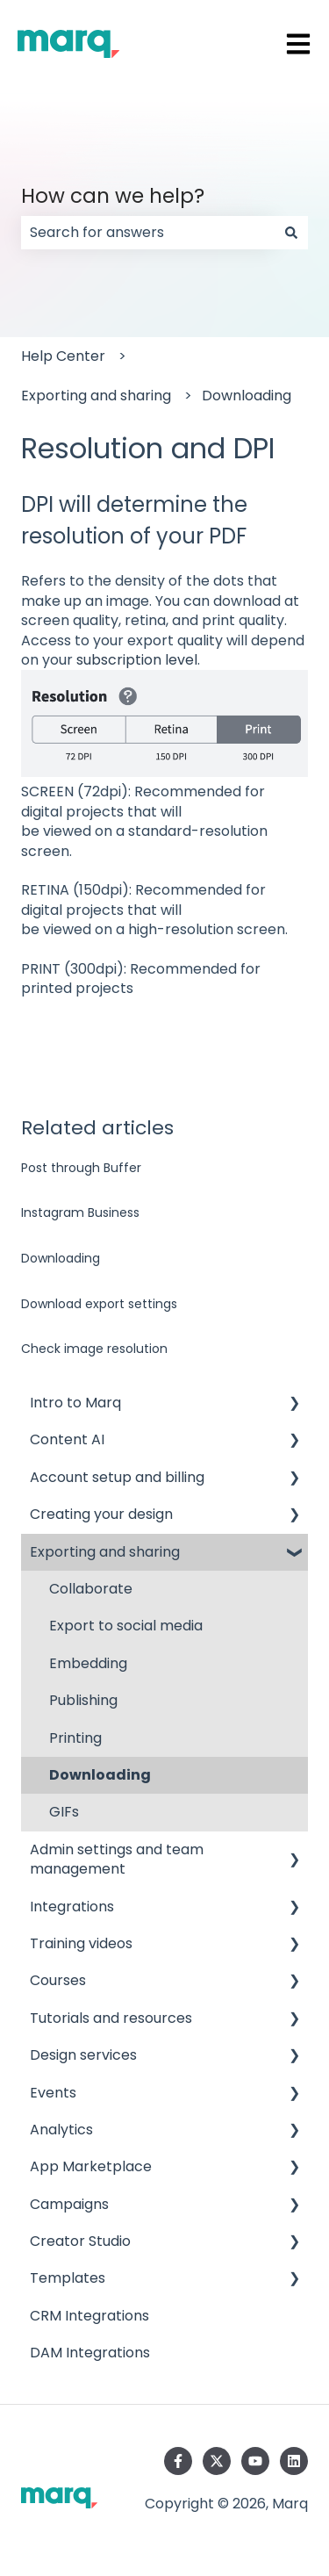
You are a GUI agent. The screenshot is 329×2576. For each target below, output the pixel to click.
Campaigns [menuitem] (69, 2204)
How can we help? (112, 196)
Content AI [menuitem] (67, 1439)
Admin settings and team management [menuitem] (117, 1859)
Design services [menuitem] (83, 2055)
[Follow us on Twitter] (217, 2461)
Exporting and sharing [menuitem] (105, 1552)
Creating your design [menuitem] (101, 1514)
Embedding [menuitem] (88, 1663)
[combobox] (148, 232)
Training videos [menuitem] (81, 1943)
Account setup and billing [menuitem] (117, 1477)
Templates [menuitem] (67, 2278)
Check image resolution (94, 1348)
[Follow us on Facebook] (178, 2461)
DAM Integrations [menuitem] (90, 2352)
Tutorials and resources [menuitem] (111, 2018)
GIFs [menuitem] (64, 1812)
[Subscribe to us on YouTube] (255, 2461)
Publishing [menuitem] (83, 1700)
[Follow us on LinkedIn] (294, 2461)
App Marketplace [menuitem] (91, 2166)
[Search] (291, 232)
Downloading (246, 395)
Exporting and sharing (96, 395)
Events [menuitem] (53, 2093)
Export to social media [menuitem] (126, 1625)
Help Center (63, 356)
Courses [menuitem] (58, 1980)
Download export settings (99, 1304)
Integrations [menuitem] (72, 1906)
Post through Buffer (81, 1167)
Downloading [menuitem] (100, 1775)
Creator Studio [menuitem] (80, 2241)
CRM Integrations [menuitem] (89, 2316)
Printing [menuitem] (75, 1738)
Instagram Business (80, 1212)
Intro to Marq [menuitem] (75, 1402)
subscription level (136, 660)
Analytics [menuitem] (61, 2129)
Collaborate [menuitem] (90, 1589)
